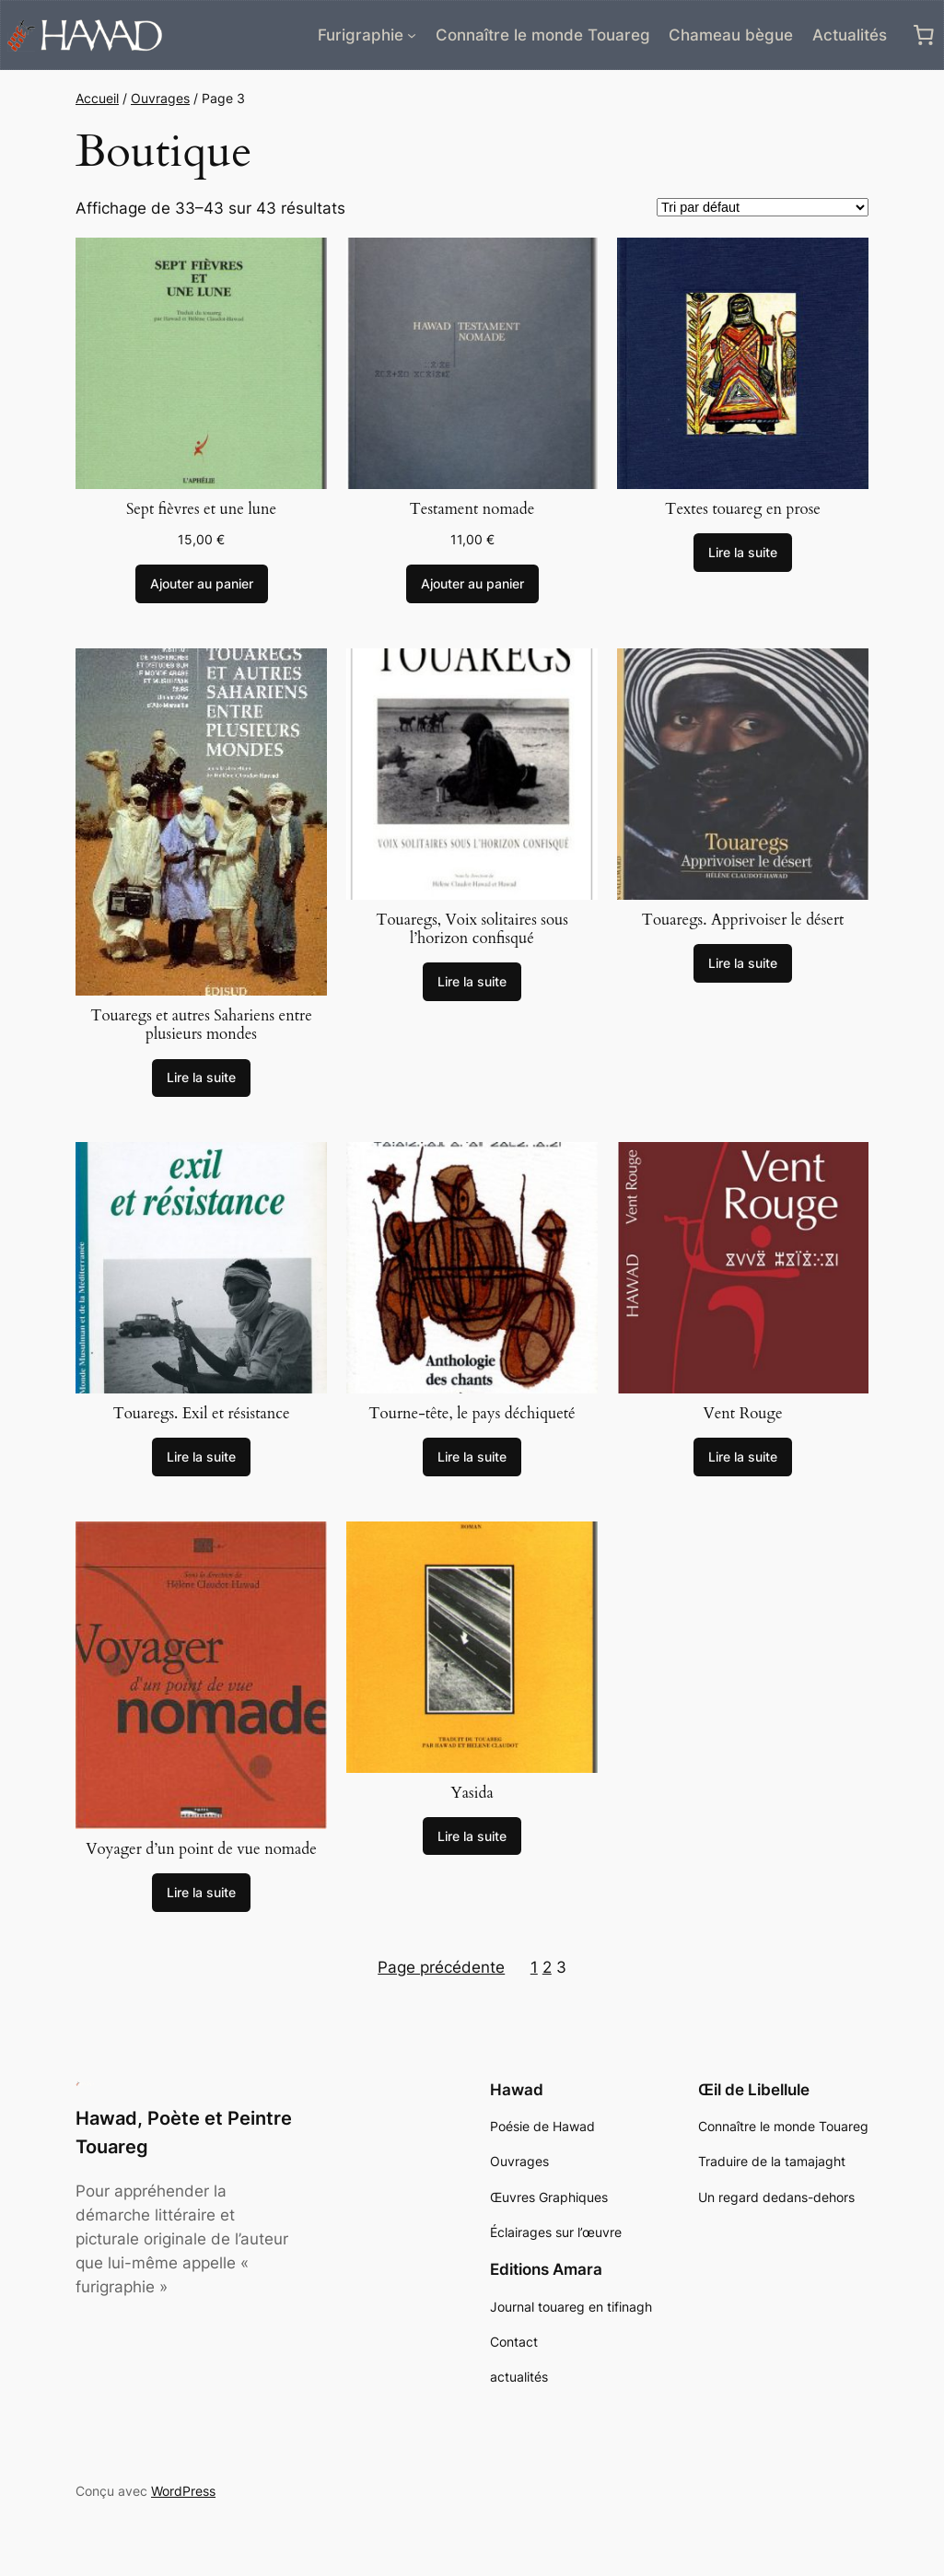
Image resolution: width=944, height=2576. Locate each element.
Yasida (471, 1793)
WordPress (183, 2491)
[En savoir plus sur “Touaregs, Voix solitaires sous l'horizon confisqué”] (472, 981)
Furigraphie (360, 35)
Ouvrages (160, 98)
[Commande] (762, 207)
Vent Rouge (742, 1414)
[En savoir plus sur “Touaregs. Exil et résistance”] (201, 1457)
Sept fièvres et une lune (201, 509)
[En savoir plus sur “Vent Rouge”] (742, 1457)
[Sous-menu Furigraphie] (411, 35)
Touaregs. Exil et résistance (200, 1414)
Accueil (97, 98)
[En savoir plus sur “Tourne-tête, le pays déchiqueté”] (472, 1457)
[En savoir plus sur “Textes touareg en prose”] (742, 552)
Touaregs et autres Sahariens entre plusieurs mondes (201, 1025)
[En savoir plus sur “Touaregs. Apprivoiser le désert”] (742, 963)
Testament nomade (472, 509)
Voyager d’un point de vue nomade (201, 1849)
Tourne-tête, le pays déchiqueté (471, 1414)
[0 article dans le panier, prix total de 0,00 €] (923, 35)
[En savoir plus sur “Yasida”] (472, 1836)
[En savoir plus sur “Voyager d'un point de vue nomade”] (201, 1892)
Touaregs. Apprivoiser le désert (743, 920)
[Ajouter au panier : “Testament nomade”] (472, 584)
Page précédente (441, 1967)
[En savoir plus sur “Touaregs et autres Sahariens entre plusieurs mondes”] (201, 1078)
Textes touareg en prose (743, 509)
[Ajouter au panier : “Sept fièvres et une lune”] (201, 584)
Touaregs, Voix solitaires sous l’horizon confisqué (472, 929)
